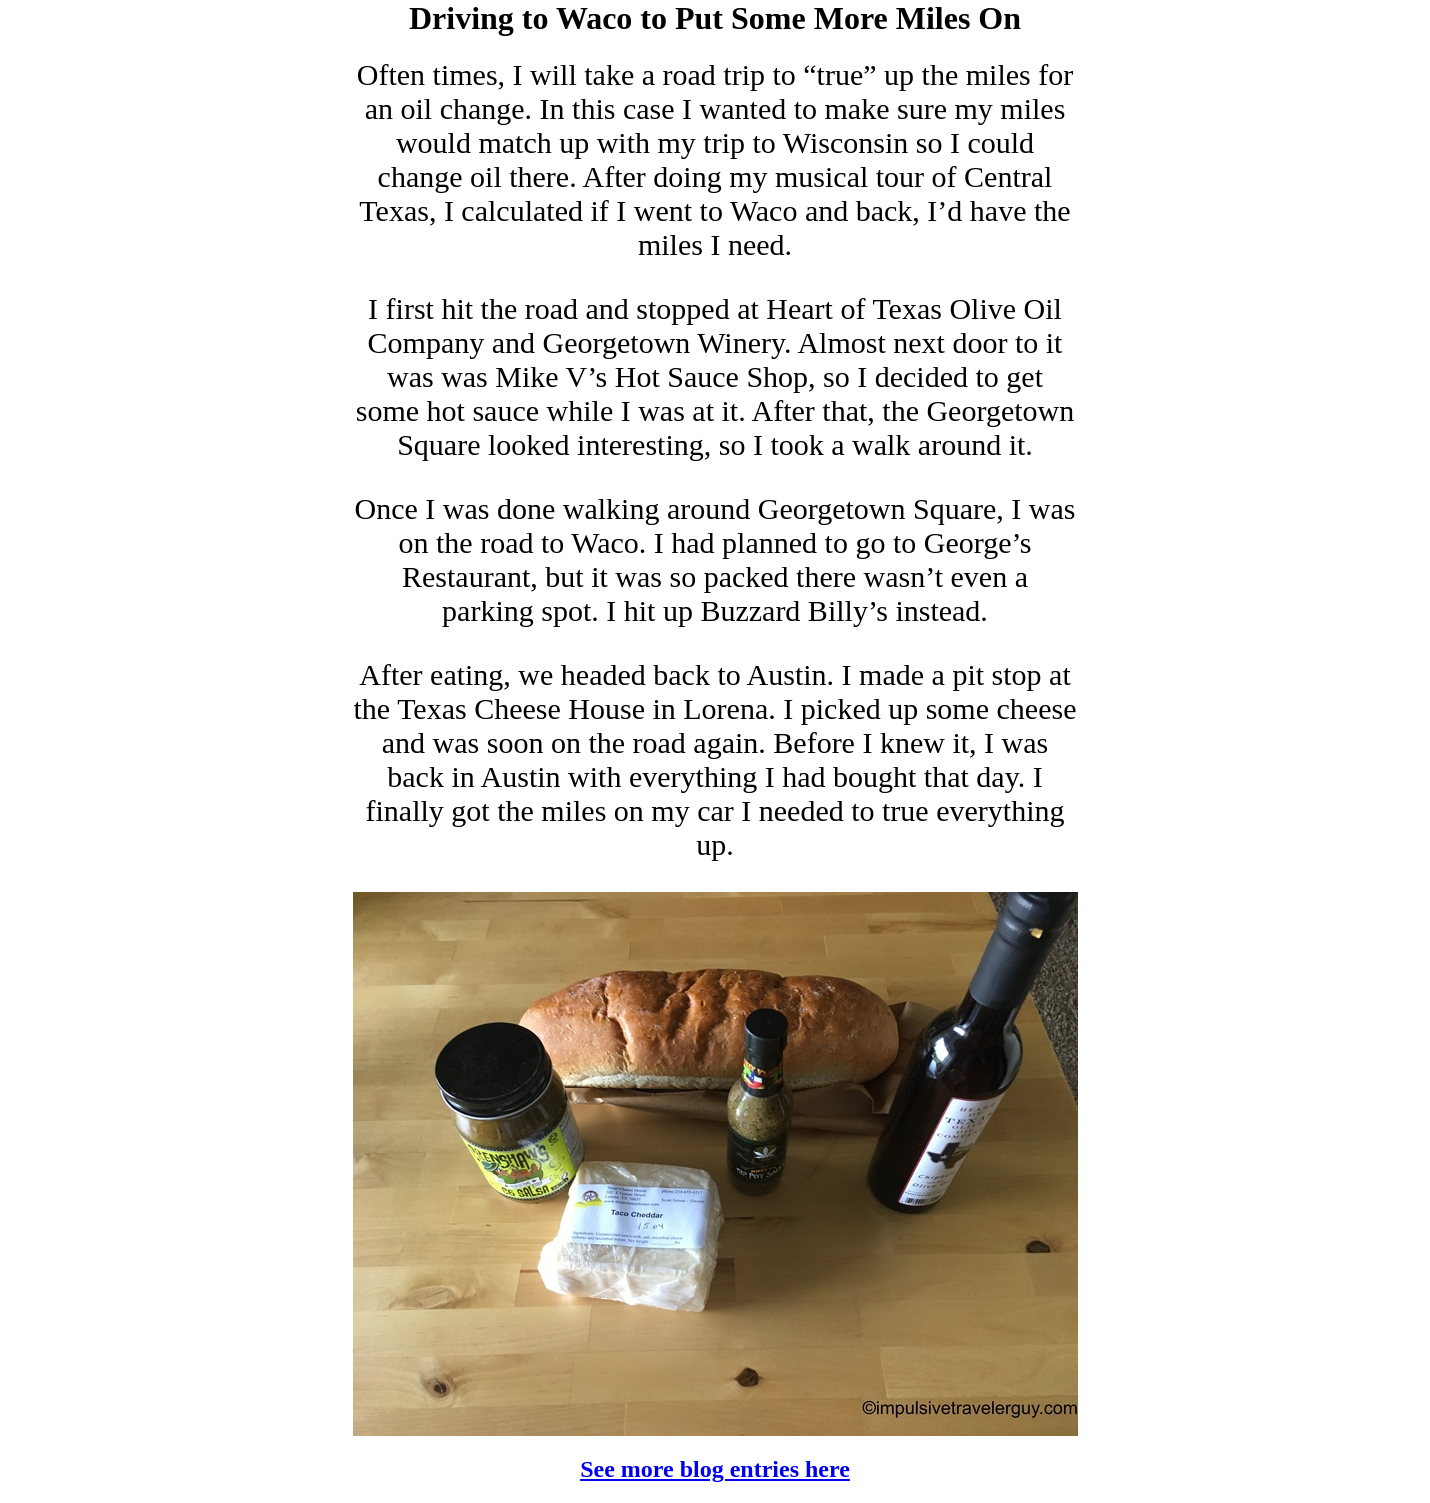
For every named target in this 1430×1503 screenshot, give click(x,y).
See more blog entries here (715, 1469)
